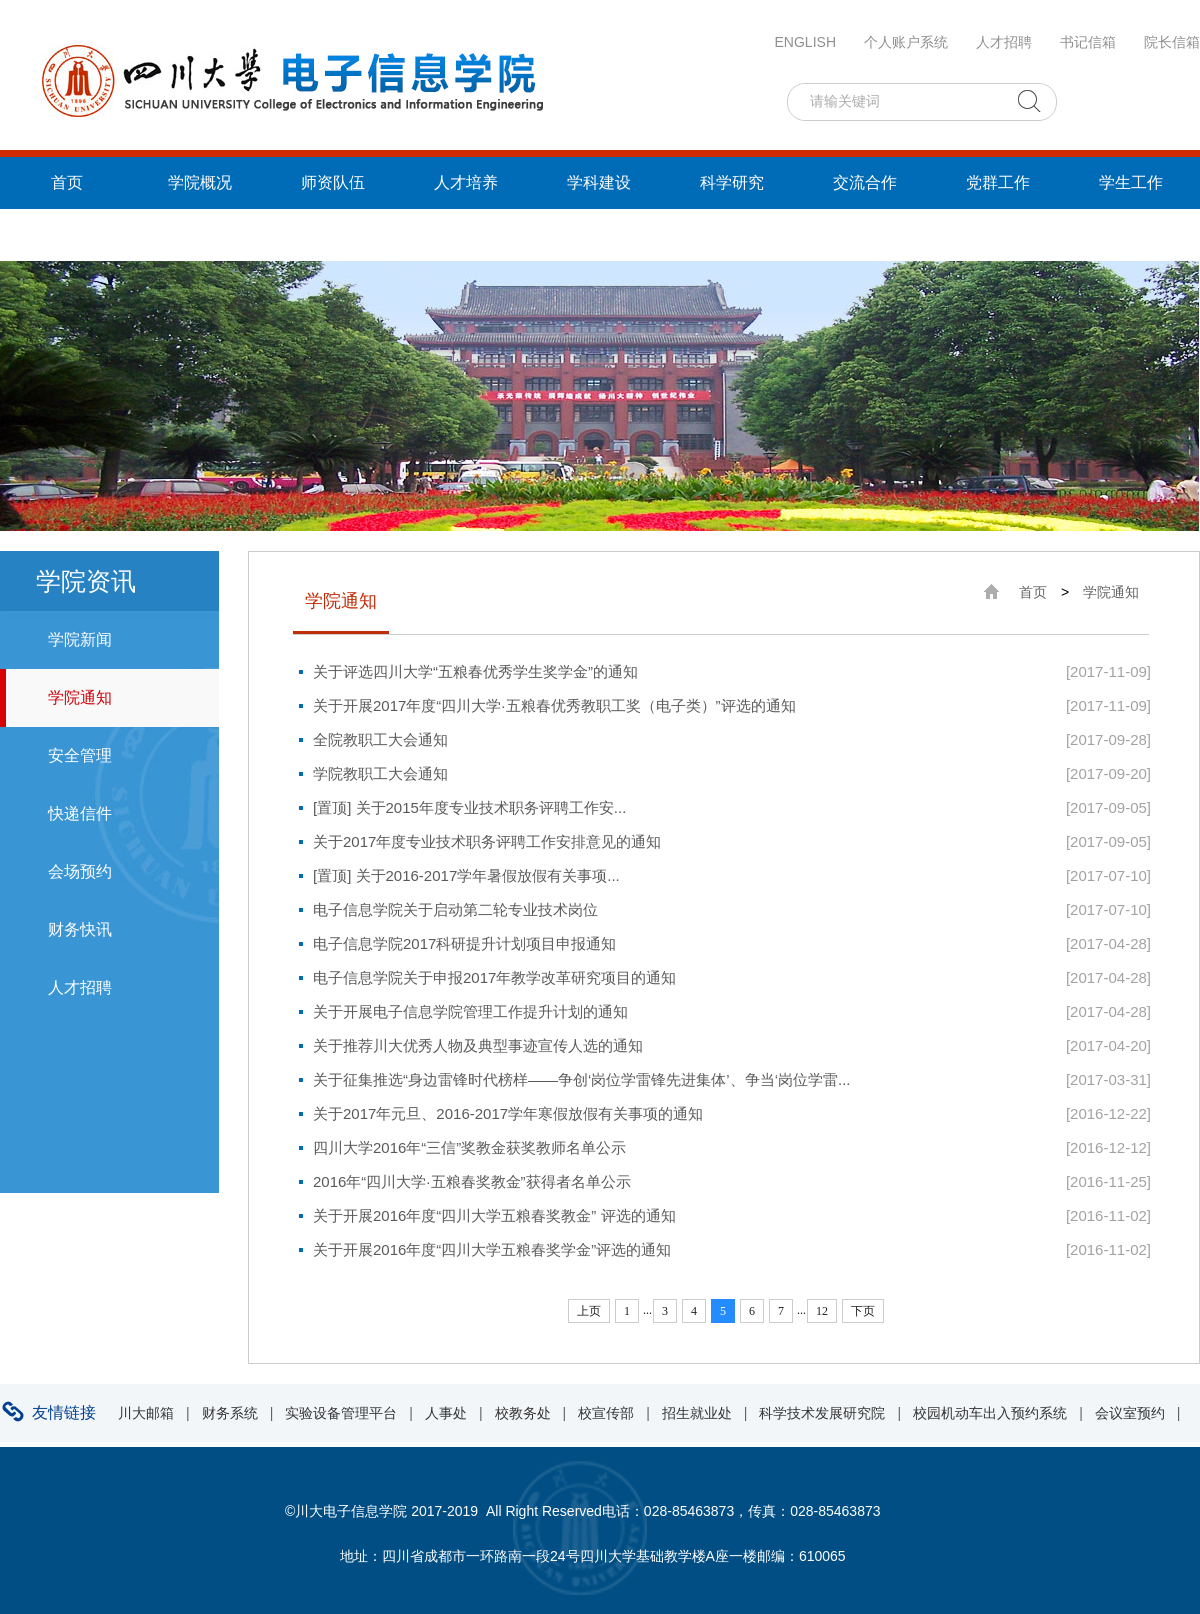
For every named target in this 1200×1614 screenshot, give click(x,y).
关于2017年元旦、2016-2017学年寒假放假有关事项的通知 (508, 1113)
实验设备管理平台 (341, 1413)
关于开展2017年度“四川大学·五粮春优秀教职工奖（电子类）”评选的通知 (554, 705)
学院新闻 (80, 639)
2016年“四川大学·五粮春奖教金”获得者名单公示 (472, 1181)
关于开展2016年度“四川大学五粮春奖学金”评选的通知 (492, 1249)
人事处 (446, 1413)
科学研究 (732, 182)
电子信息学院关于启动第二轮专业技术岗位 (455, 909)
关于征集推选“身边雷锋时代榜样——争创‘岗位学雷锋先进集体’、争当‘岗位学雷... (582, 1079)
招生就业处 (697, 1413)
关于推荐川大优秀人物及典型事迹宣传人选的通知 (478, 1045)
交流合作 (865, 182)
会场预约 (80, 871)
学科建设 (599, 182)
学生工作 (1131, 182)
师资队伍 (333, 182)
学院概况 (200, 182)
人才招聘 (1004, 42)
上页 (589, 1311)
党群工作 (998, 182)
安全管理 (80, 755)
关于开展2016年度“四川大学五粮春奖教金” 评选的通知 (494, 1215)
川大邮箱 (146, 1413)
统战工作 (67, 234)
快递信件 (80, 813)
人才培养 (466, 182)
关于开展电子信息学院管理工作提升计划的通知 (470, 1011)
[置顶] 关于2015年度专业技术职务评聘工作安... (469, 807)
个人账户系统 (906, 42)
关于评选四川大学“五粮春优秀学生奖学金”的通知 (475, 671)
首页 (67, 182)
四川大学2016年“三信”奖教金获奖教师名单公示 (469, 1147)
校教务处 (523, 1413)
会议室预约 (1130, 1413)
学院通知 (80, 697)
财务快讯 (80, 929)
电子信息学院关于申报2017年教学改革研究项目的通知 (494, 977)
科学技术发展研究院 (822, 1413)
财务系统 (230, 1413)
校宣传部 (606, 1413)
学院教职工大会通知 (380, 773)
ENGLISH (805, 42)
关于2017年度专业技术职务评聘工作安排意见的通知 (487, 841)
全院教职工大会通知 (380, 739)
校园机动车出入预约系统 (990, 1413)
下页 (863, 1311)
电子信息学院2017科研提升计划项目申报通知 (464, 943)
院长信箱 (1172, 42)
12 (822, 1311)
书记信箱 (1088, 42)
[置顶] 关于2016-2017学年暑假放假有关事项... (466, 875)
